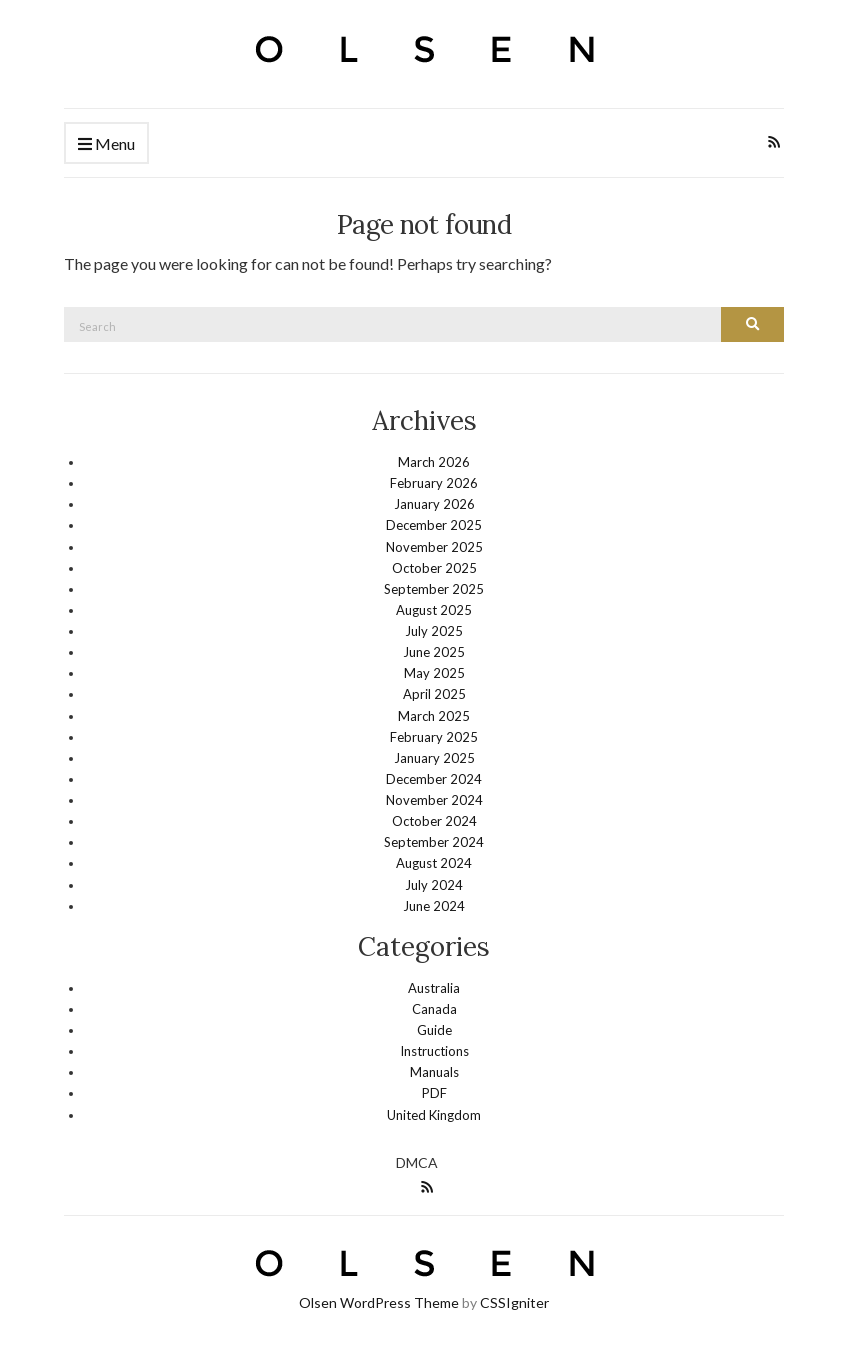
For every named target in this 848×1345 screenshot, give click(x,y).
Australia (434, 988)
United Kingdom (434, 1115)
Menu (106, 144)
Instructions (434, 1051)
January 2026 (434, 504)
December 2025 (434, 525)
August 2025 (434, 610)
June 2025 (434, 652)
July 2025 (434, 631)
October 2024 (434, 821)
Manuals (434, 1072)
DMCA (417, 1162)
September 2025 (434, 589)
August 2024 (434, 863)
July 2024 (434, 885)
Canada (434, 1009)
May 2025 (434, 673)
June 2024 (434, 906)
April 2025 (434, 694)
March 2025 (434, 716)
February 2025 (434, 737)
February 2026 (434, 483)
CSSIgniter (514, 1302)
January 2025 (434, 758)
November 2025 (434, 547)
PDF (434, 1093)
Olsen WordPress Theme (379, 1302)
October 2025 (434, 568)
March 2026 (434, 462)
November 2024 (434, 800)
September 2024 (434, 842)
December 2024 (434, 779)
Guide (434, 1030)
